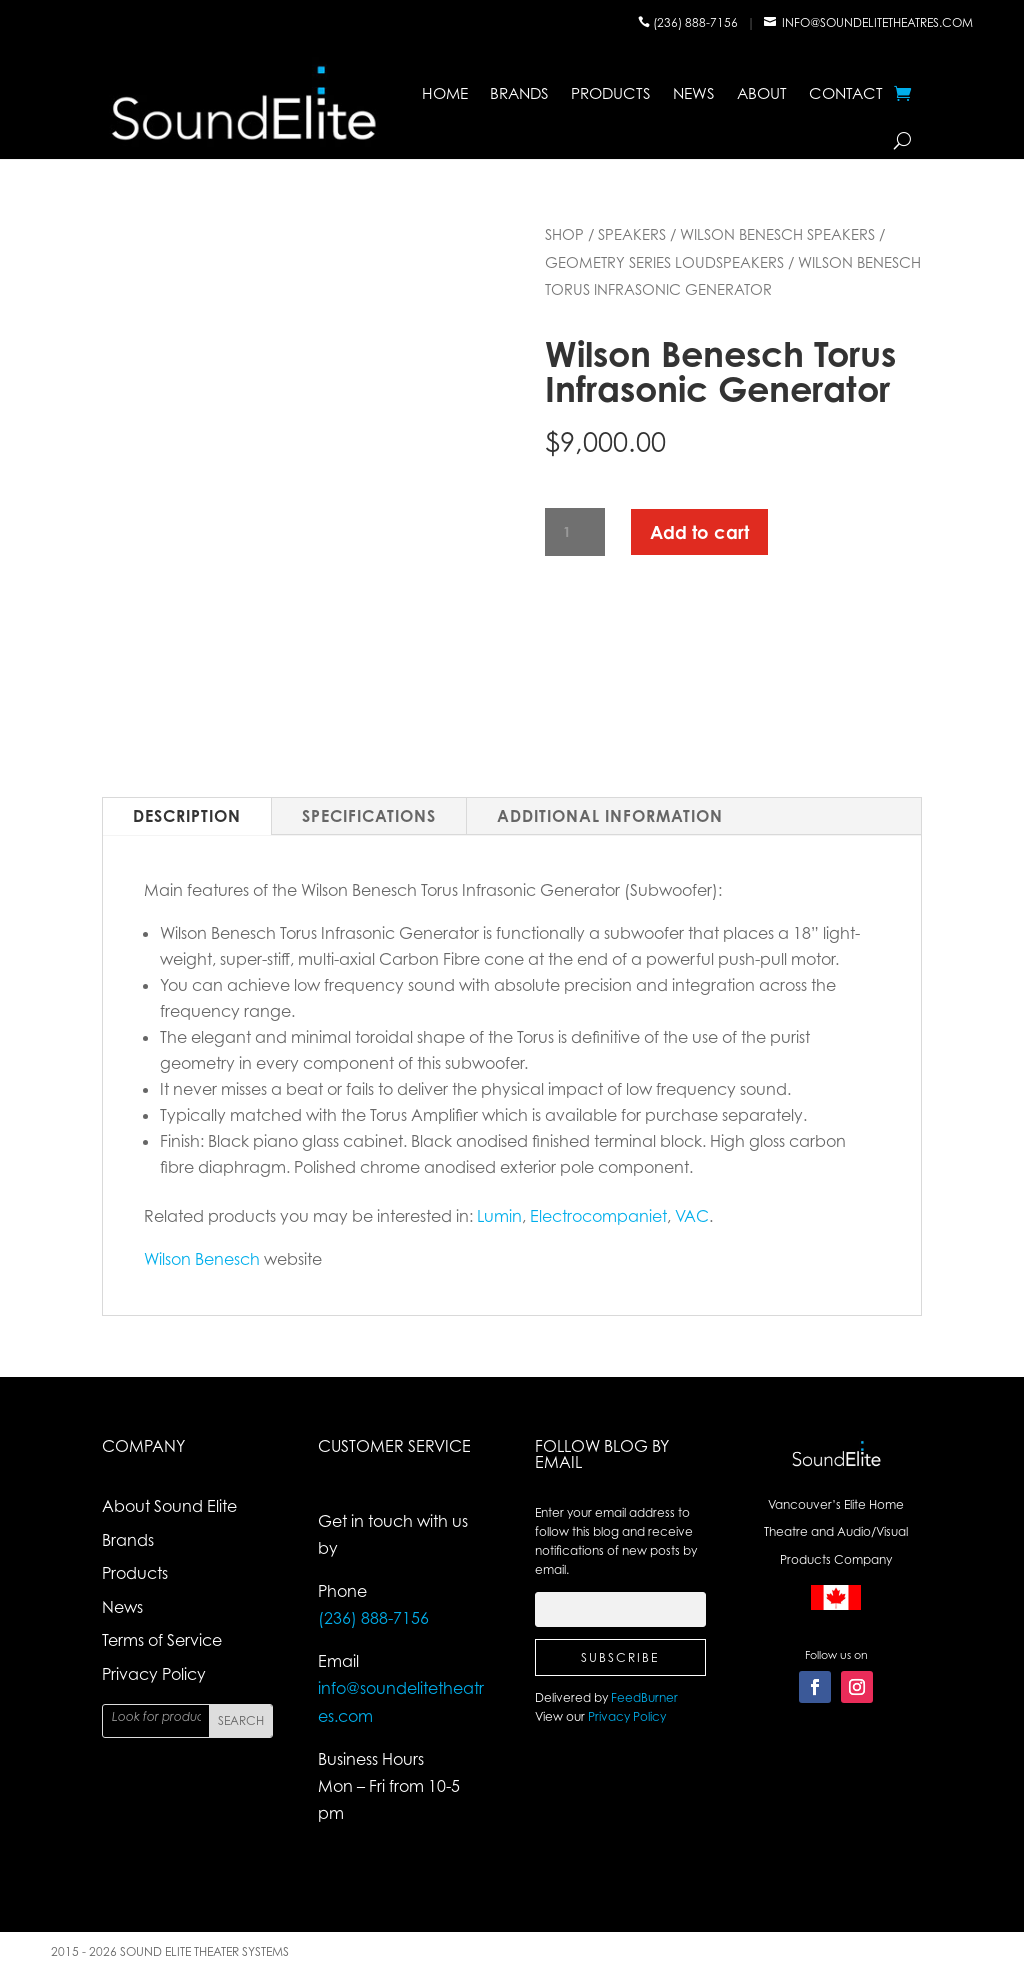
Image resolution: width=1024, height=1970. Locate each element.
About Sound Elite (169, 1506)
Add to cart (699, 532)
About (762, 93)
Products (611, 93)
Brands (519, 93)
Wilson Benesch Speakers (777, 234)
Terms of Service (162, 1640)
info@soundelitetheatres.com (877, 22)
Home (445, 93)
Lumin (499, 1216)
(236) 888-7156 (697, 22)
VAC (692, 1216)
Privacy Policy (154, 1674)
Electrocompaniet (598, 1216)
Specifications (369, 816)
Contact (846, 93)
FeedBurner (644, 1697)
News (694, 93)
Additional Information (610, 816)
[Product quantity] (575, 532)
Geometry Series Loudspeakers (664, 262)
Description (187, 816)
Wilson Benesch (202, 1259)
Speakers (632, 234)
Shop (564, 234)
